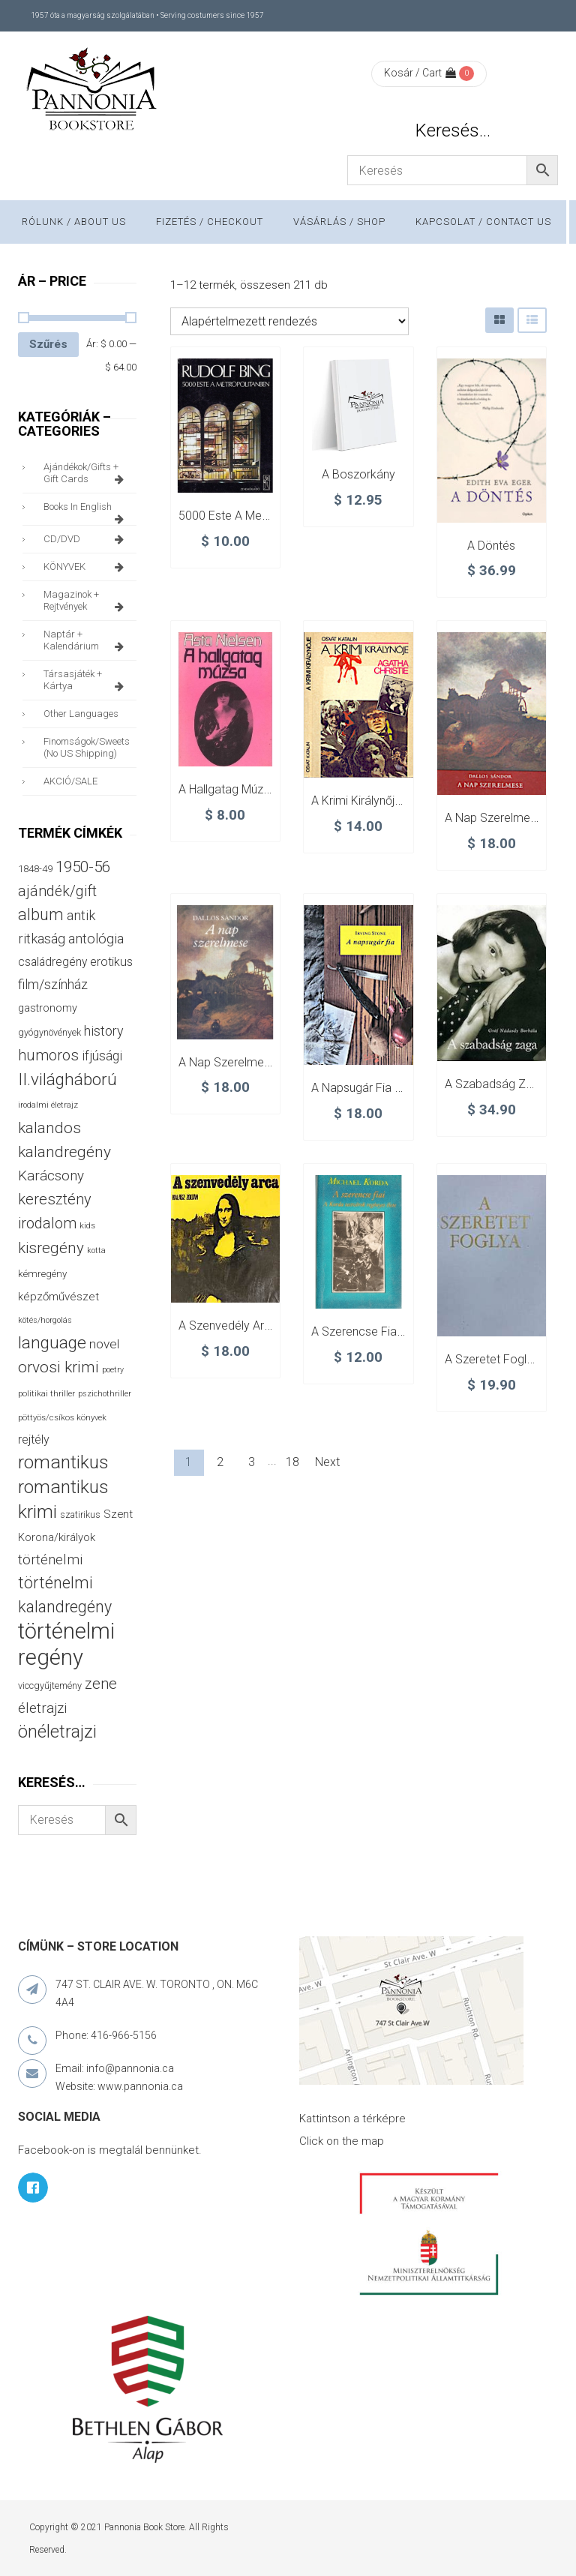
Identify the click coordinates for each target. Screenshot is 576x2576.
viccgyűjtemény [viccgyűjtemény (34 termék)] (50, 1685)
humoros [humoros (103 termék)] (48, 1055)
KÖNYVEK (86, 567)
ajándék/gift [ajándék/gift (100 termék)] (57, 891)
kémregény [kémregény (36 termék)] (42, 1273)
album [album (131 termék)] (41, 914)
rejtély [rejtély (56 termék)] (34, 1439)
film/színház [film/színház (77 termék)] (53, 984)
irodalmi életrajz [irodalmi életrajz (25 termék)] (48, 1105)
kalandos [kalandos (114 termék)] (49, 1128)
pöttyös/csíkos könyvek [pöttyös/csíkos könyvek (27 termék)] (62, 1417)
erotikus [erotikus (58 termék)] (111, 962)
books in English (86, 510)
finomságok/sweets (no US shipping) (87, 747)
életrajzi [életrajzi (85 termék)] (42, 1708)
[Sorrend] (289, 321)
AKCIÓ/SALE (71, 781)
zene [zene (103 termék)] (101, 1684)
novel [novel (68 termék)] (104, 1343)
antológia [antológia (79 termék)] (96, 938)
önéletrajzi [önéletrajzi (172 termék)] (57, 1731)
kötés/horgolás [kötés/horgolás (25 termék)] (45, 1320)
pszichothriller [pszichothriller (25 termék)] (104, 1394)
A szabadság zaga (495, 1084)
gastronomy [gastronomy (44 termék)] (47, 1008)
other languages (81, 713)
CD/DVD (86, 539)
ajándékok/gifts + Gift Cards (86, 473)
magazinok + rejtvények (86, 601)
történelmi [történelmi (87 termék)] (50, 1560)
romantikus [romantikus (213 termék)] (63, 1462)
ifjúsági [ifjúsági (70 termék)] (102, 1055)
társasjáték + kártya (86, 680)
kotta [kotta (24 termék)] (96, 1250)
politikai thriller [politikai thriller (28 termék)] (46, 1393)
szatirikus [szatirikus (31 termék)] (80, 1515)
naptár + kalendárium (86, 640)
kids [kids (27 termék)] (87, 1225)
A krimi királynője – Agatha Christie (402, 800)
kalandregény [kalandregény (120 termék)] (64, 1152)
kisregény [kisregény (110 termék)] (51, 1248)
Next (327, 1462)
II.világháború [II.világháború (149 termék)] (67, 1079)
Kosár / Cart (420, 73)
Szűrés (48, 344)
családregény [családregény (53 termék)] (52, 962)
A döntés (491, 545)
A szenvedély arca (228, 1325)
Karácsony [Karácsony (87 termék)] (51, 1176)
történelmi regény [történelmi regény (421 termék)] (66, 1644)
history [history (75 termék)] (104, 1031)
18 (292, 1462)
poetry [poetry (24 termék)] (113, 1370)
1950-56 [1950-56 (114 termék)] (83, 867)
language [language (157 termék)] (52, 1343)
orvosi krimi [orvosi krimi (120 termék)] (58, 1367)
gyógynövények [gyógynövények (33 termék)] (49, 1032)
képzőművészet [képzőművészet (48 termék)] (58, 1296)
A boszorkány (358, 474)
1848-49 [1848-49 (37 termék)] (35, 868)
